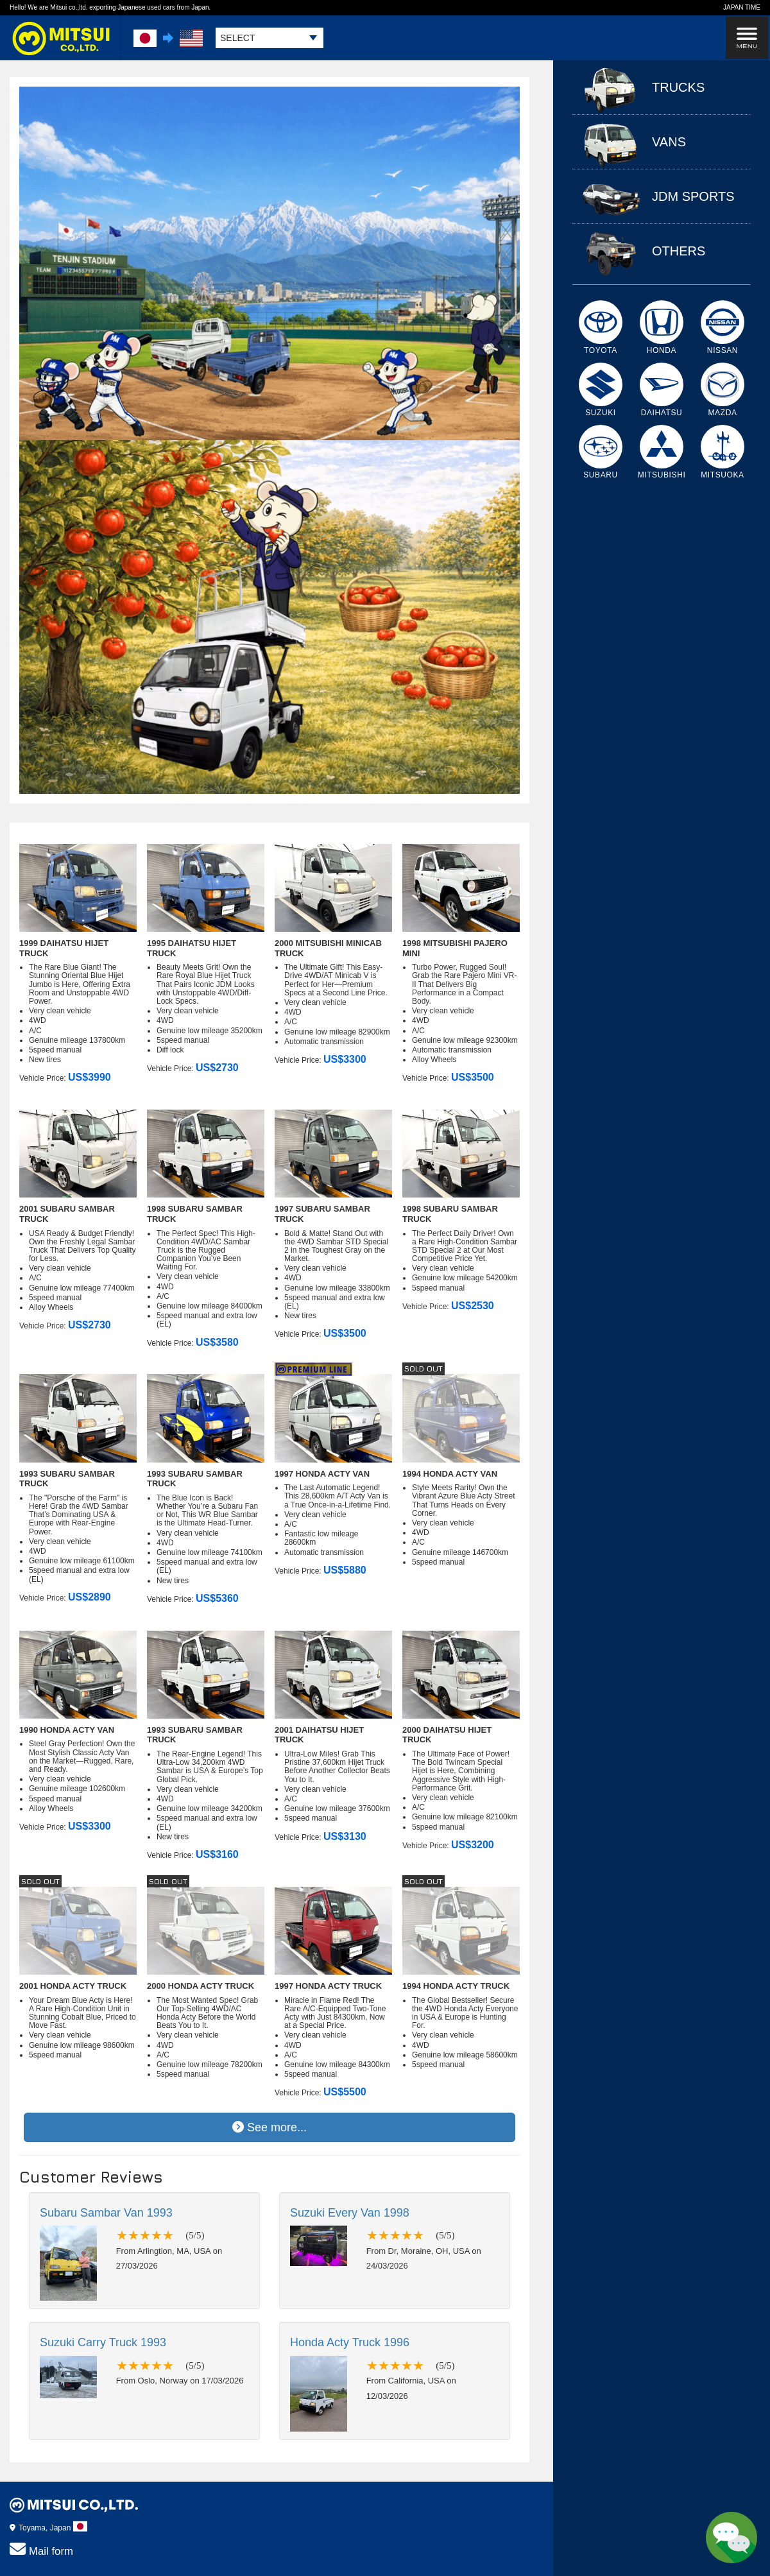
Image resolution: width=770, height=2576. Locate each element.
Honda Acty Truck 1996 (349, 2342)
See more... (269, 2127)
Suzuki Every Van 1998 (349, 2212)
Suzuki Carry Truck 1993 (103, 2342)
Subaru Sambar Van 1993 (106, 2212)
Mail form (41, 2549)
